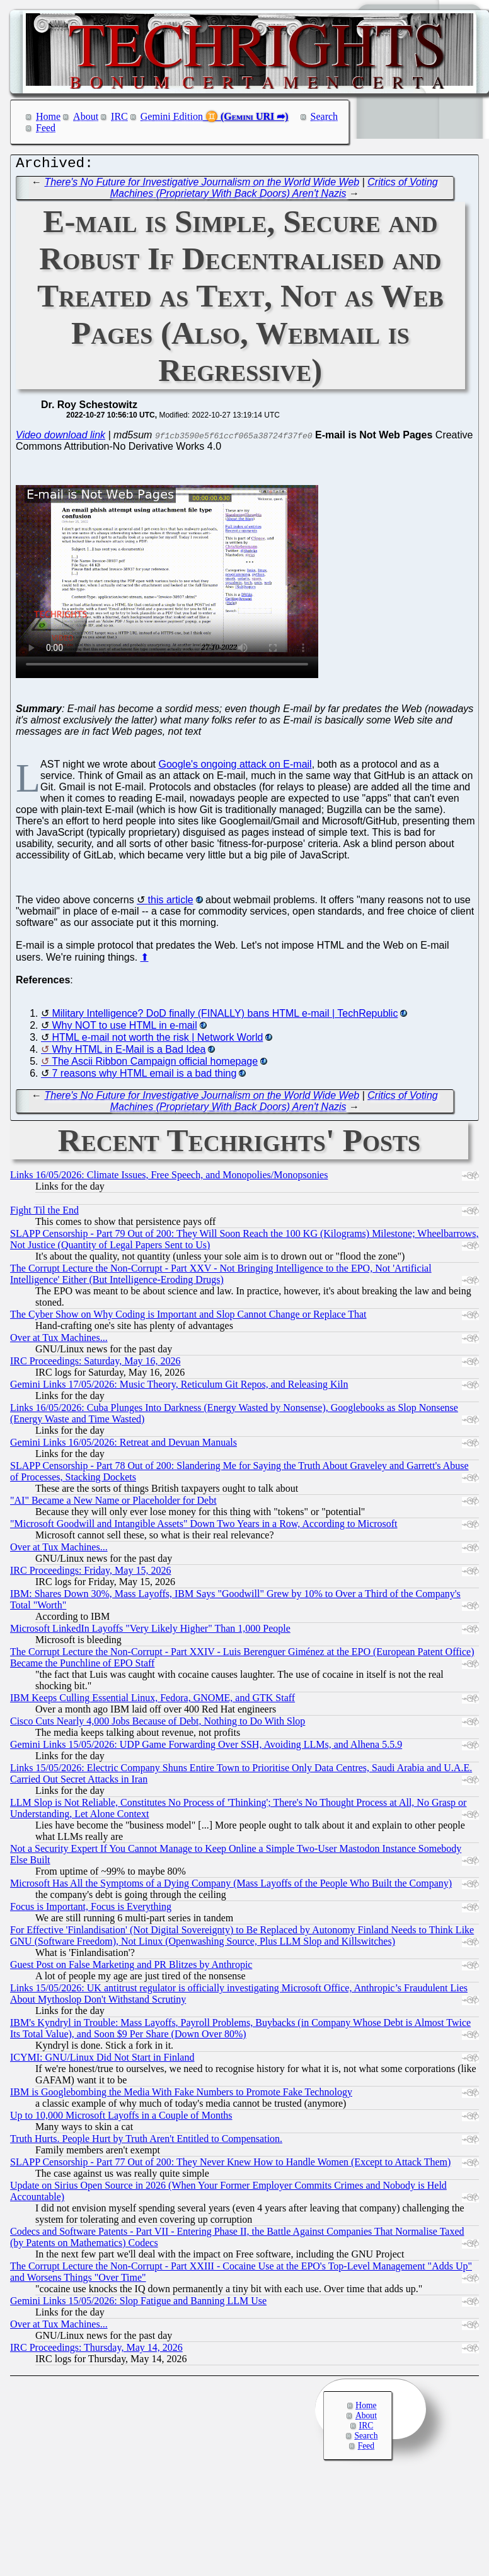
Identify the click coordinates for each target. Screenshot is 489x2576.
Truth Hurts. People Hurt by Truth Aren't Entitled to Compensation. (146, 2141)
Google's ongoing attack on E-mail (234, 767)
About (85, 116)
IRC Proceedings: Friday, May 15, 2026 (90, 1573)
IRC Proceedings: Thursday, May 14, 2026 (96, 2350)
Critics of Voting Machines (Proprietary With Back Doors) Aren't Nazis (274, 191)
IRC (119, 116)
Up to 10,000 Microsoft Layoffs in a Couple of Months (121, 2118)
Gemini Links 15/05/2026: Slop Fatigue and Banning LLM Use (138, 2303)
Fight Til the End (44, 1213)
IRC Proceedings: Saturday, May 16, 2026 (95, 1364)
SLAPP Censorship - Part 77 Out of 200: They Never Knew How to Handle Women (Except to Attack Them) (230, 2165)
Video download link (60, 438)
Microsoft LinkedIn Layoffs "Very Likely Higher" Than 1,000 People (150, 1631)
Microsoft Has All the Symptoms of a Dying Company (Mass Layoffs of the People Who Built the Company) (231, 1886)
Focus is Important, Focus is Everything (90, 1909)
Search (324, 116)
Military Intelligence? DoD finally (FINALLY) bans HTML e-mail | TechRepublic (225, 1016)
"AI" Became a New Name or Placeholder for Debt (113, 1503)
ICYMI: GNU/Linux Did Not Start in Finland (102, 2060)
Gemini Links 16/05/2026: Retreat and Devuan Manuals (123, 1445)
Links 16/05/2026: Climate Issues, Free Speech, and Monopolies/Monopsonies (169, 1178)
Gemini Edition (172, 116)
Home (48, 116)
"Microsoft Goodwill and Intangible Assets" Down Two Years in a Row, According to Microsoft (204, 1526)
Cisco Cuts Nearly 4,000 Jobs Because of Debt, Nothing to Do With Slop (157, 1724)
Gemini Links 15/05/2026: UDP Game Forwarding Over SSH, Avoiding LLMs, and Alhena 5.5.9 (206, 1747)
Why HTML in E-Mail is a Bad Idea (128, 1052)
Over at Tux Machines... (59, 1340)
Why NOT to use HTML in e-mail (124, 1028)
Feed (45, 127)
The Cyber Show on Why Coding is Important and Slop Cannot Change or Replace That (188, 1317)
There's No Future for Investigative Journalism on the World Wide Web (201, 185)
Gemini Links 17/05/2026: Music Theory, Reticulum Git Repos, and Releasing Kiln (179, 1387)
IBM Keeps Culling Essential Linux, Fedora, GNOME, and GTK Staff (152, 1700)
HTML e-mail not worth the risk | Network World (157, 1040)
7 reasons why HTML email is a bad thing (144, 1076)
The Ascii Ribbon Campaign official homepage (155, 1064)
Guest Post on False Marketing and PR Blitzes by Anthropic (131, 1967)
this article (170, 903)
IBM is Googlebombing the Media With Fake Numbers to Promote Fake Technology (181, 2095)
